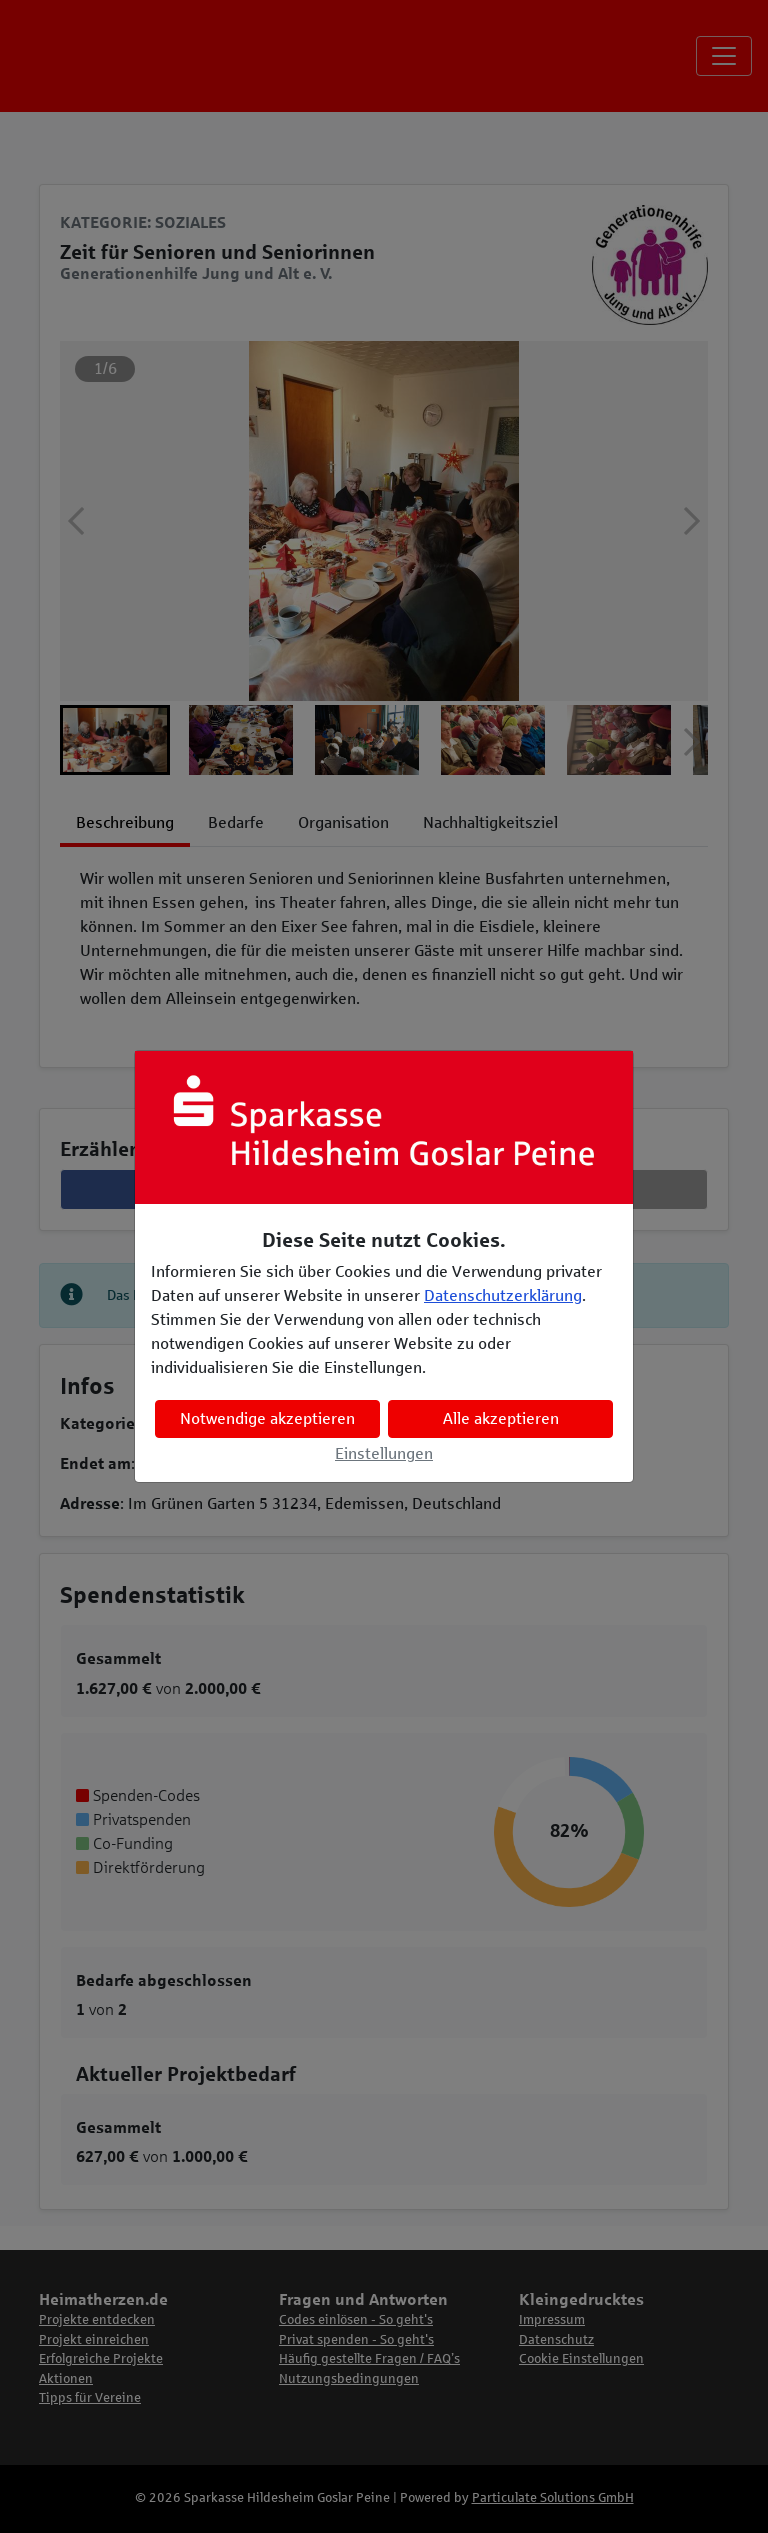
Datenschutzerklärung (503, 1295)
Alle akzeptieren (501, 1418)
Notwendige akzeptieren (267, 1418)
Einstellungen (384, 1453)
